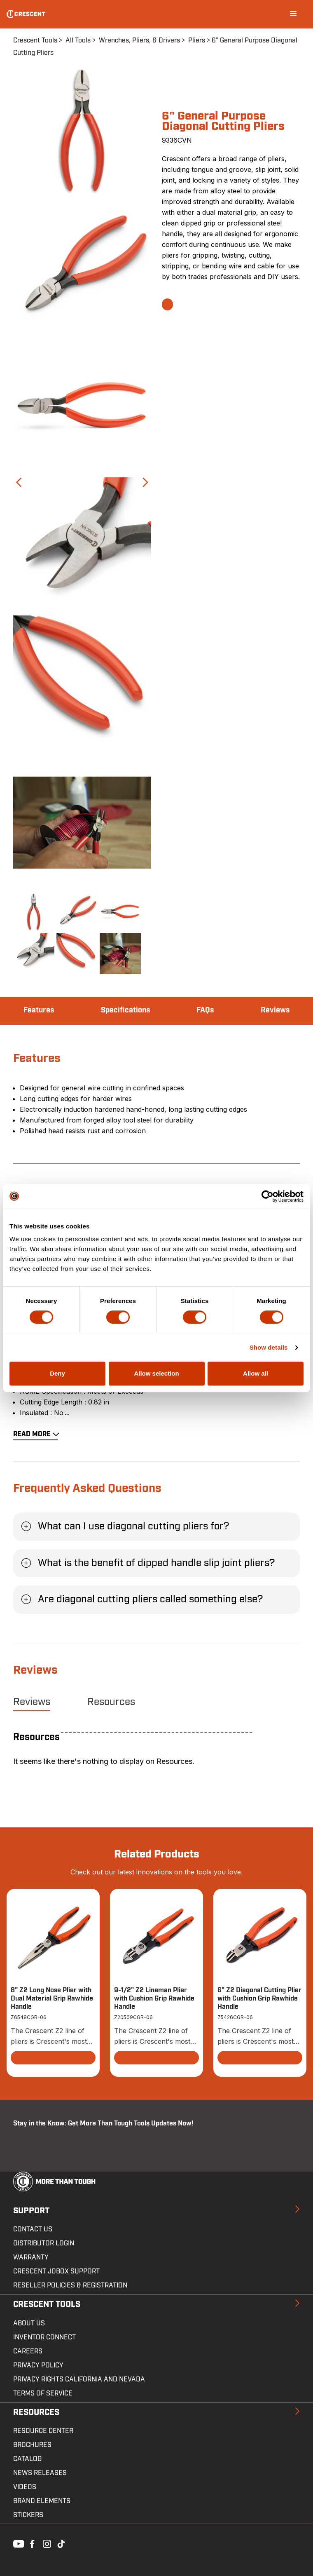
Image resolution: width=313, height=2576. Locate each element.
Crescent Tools (35, 40)
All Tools (78, 40)
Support (31, 2211)
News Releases (40, 2473)
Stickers (28, 2515)
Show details (269, 1347)
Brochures (32, 2445)
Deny (57, 1373)
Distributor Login (43, 2243)
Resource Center (43, 2431)
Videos (24, 2487)
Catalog (27, 2459)
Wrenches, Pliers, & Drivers (139, 40)
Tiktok (61, 2543)
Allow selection (156, 1373)
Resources (111, 1702)
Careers (27, 2351)
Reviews (275, 1010)
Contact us (32, 2229)
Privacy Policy (38, 2365)
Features (38, 1010)
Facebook (31, 2543)
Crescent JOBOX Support (56, 2271)
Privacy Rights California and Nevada (79, 2379)
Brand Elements (41, 2501)
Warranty (31, 2257)
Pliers (196, 40)
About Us (29, 2323)
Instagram (46, 2543)
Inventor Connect (44, 2337)
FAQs (205, 1010)
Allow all (255, 1373)
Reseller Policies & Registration (70, 2285)
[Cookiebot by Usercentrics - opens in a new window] (267, 1196)
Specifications (125, 1010)
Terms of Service (42, 2393)
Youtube (16, 2543)
